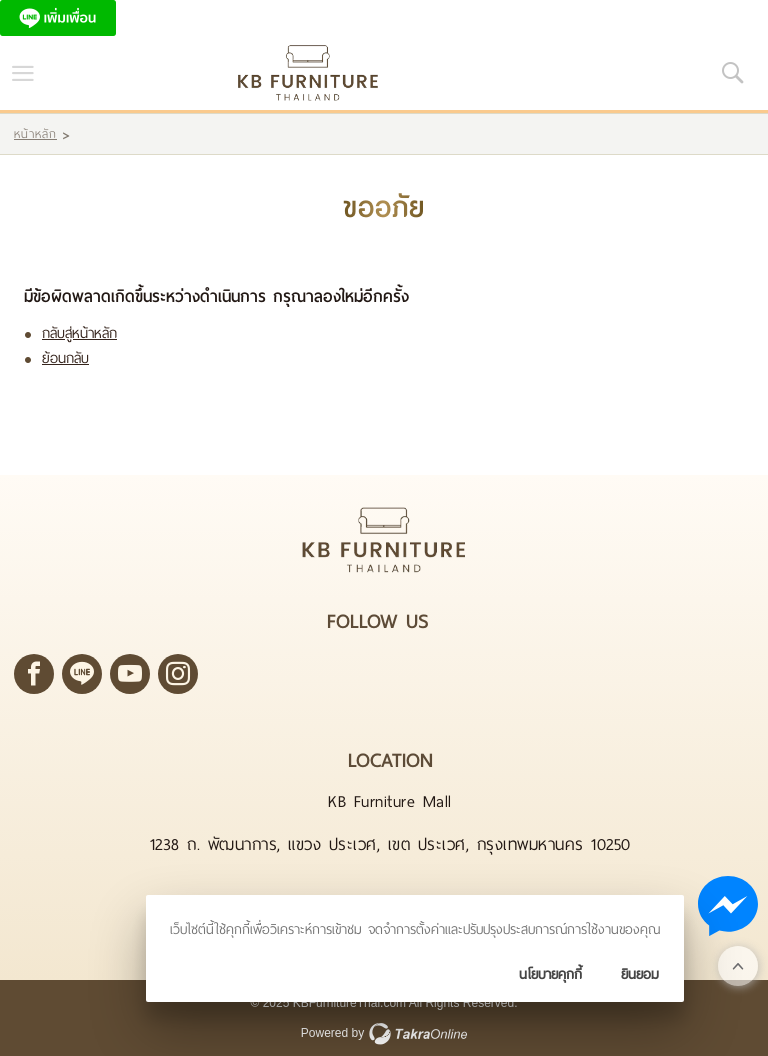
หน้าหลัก (35, 134)
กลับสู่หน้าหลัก (79, 333)
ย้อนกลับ (65, 358)
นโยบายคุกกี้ (550, 974)
